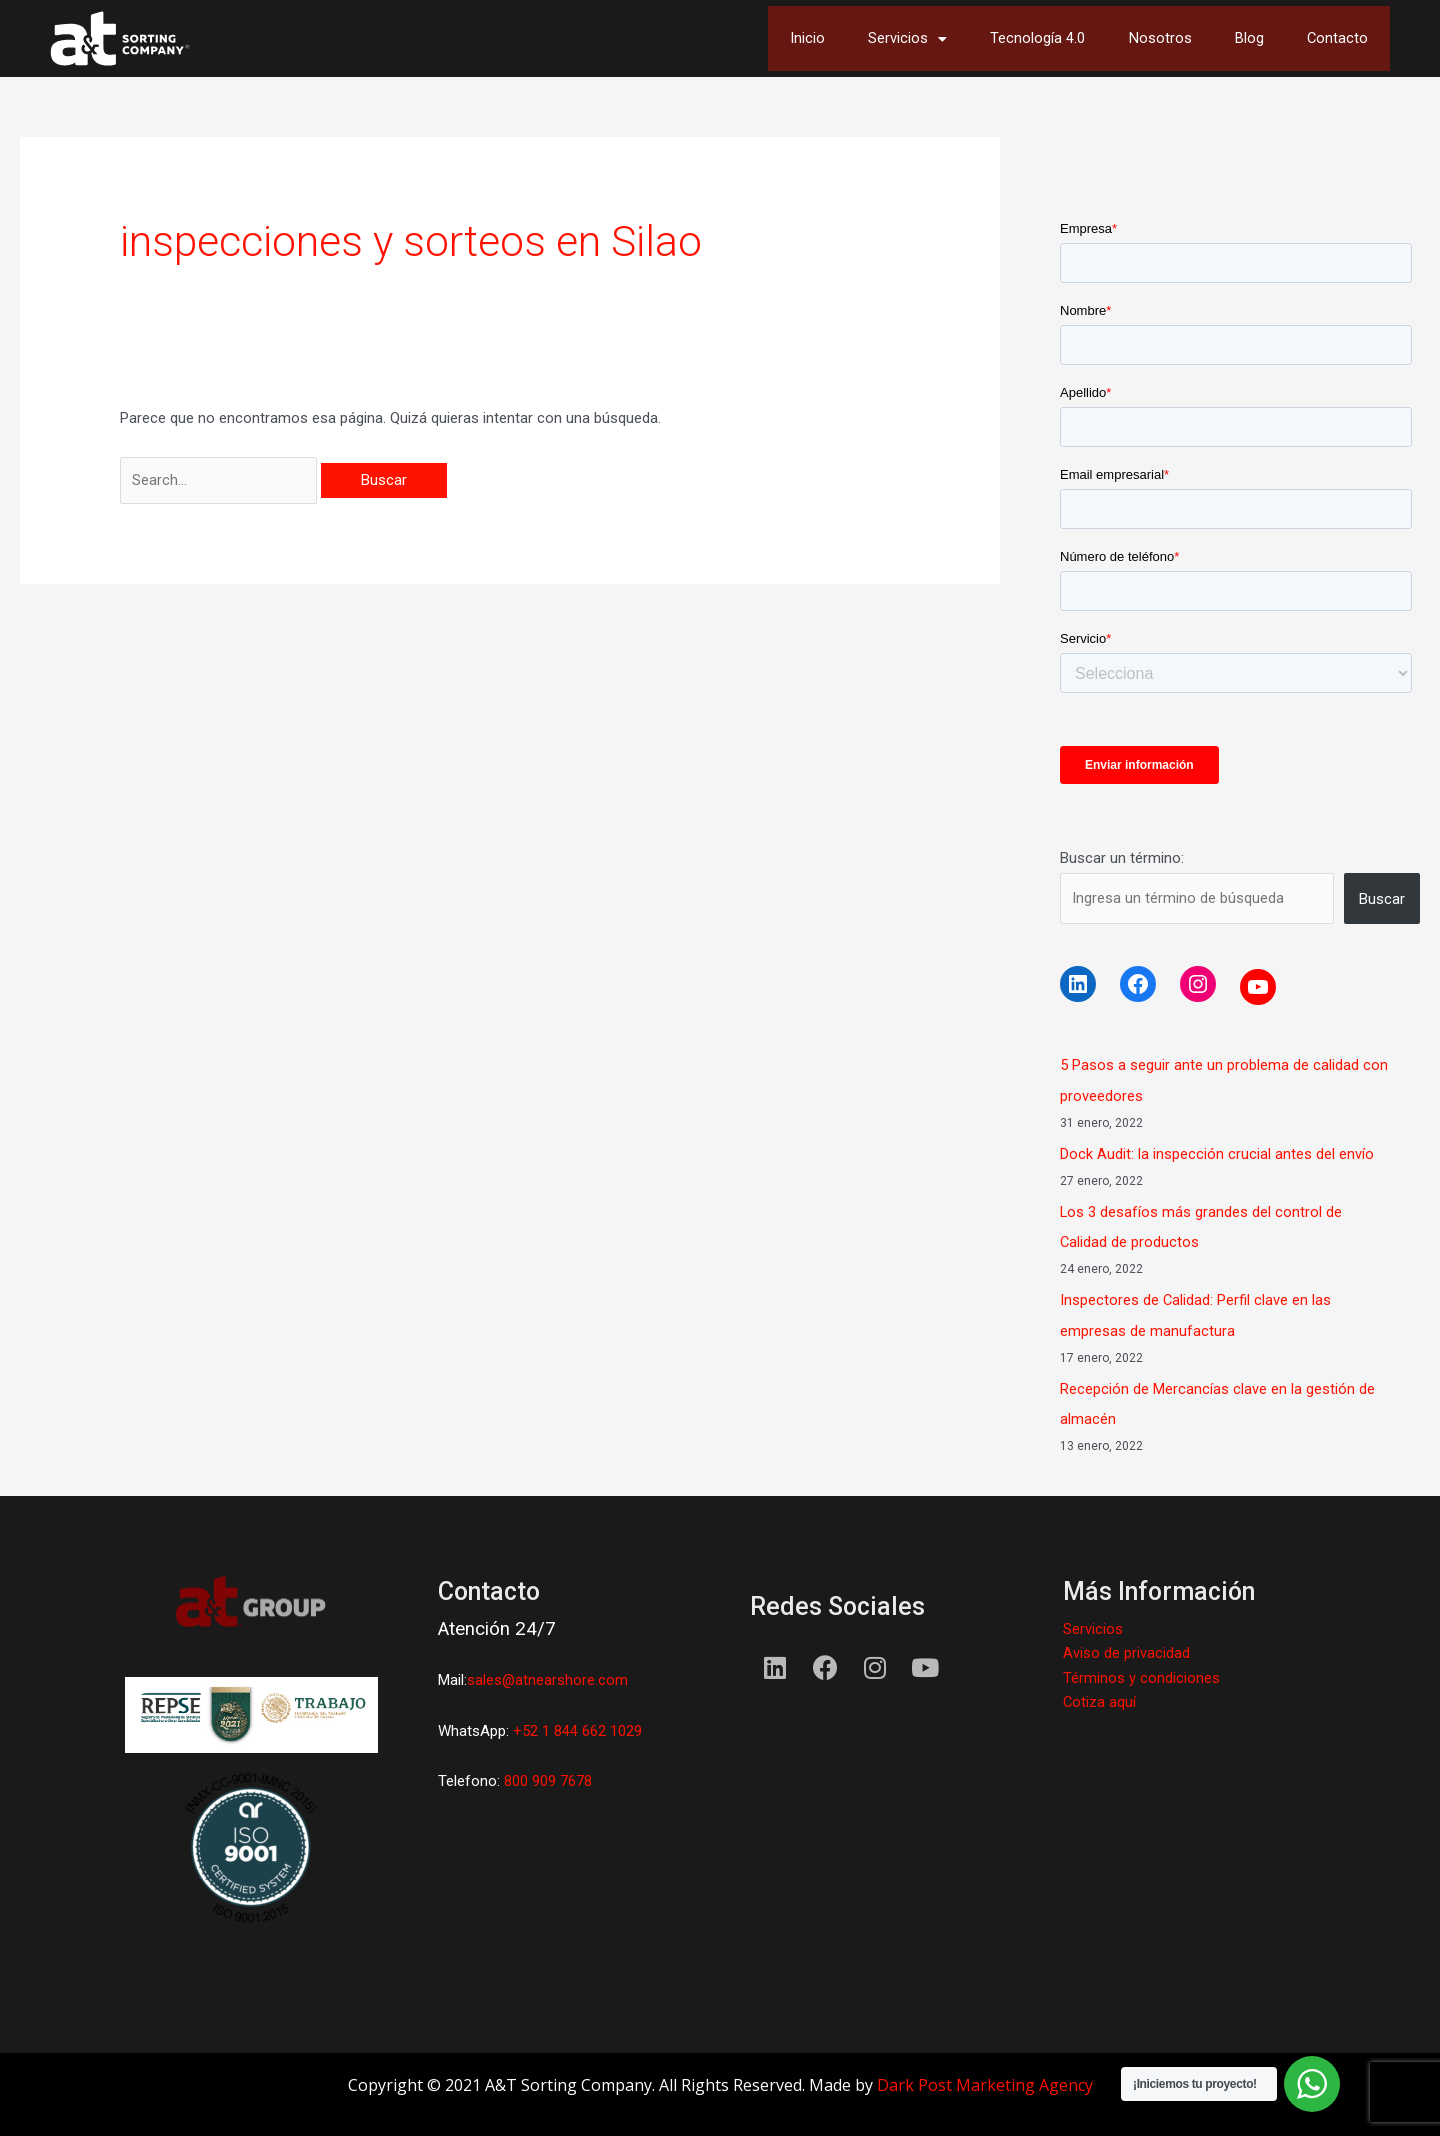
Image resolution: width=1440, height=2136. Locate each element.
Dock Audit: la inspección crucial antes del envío (1217, 1154)
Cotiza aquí (1100, 1700)
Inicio (750, 38)
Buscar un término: (1122, 858)
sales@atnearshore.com (548, 1679)
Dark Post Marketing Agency (985, 2084)
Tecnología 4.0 (1004, 38)
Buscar (1382, 899)
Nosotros (1138, 38)
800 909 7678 (546, 1780)
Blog (1237, 38)
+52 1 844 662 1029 (577, 1730)
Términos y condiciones (1141, 1676)
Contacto (1334, 38)
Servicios (861, 38)
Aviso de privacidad (1126, 1652)
